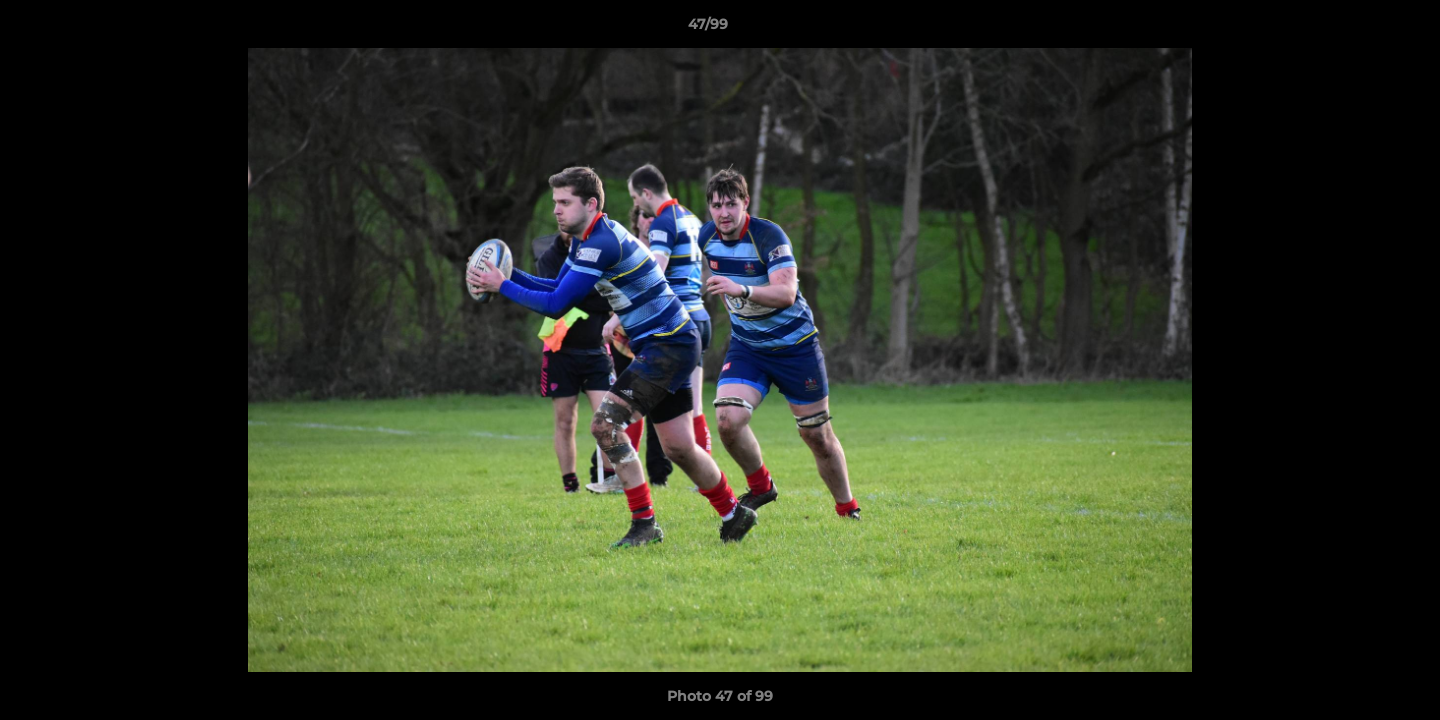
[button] (1356, 29)
